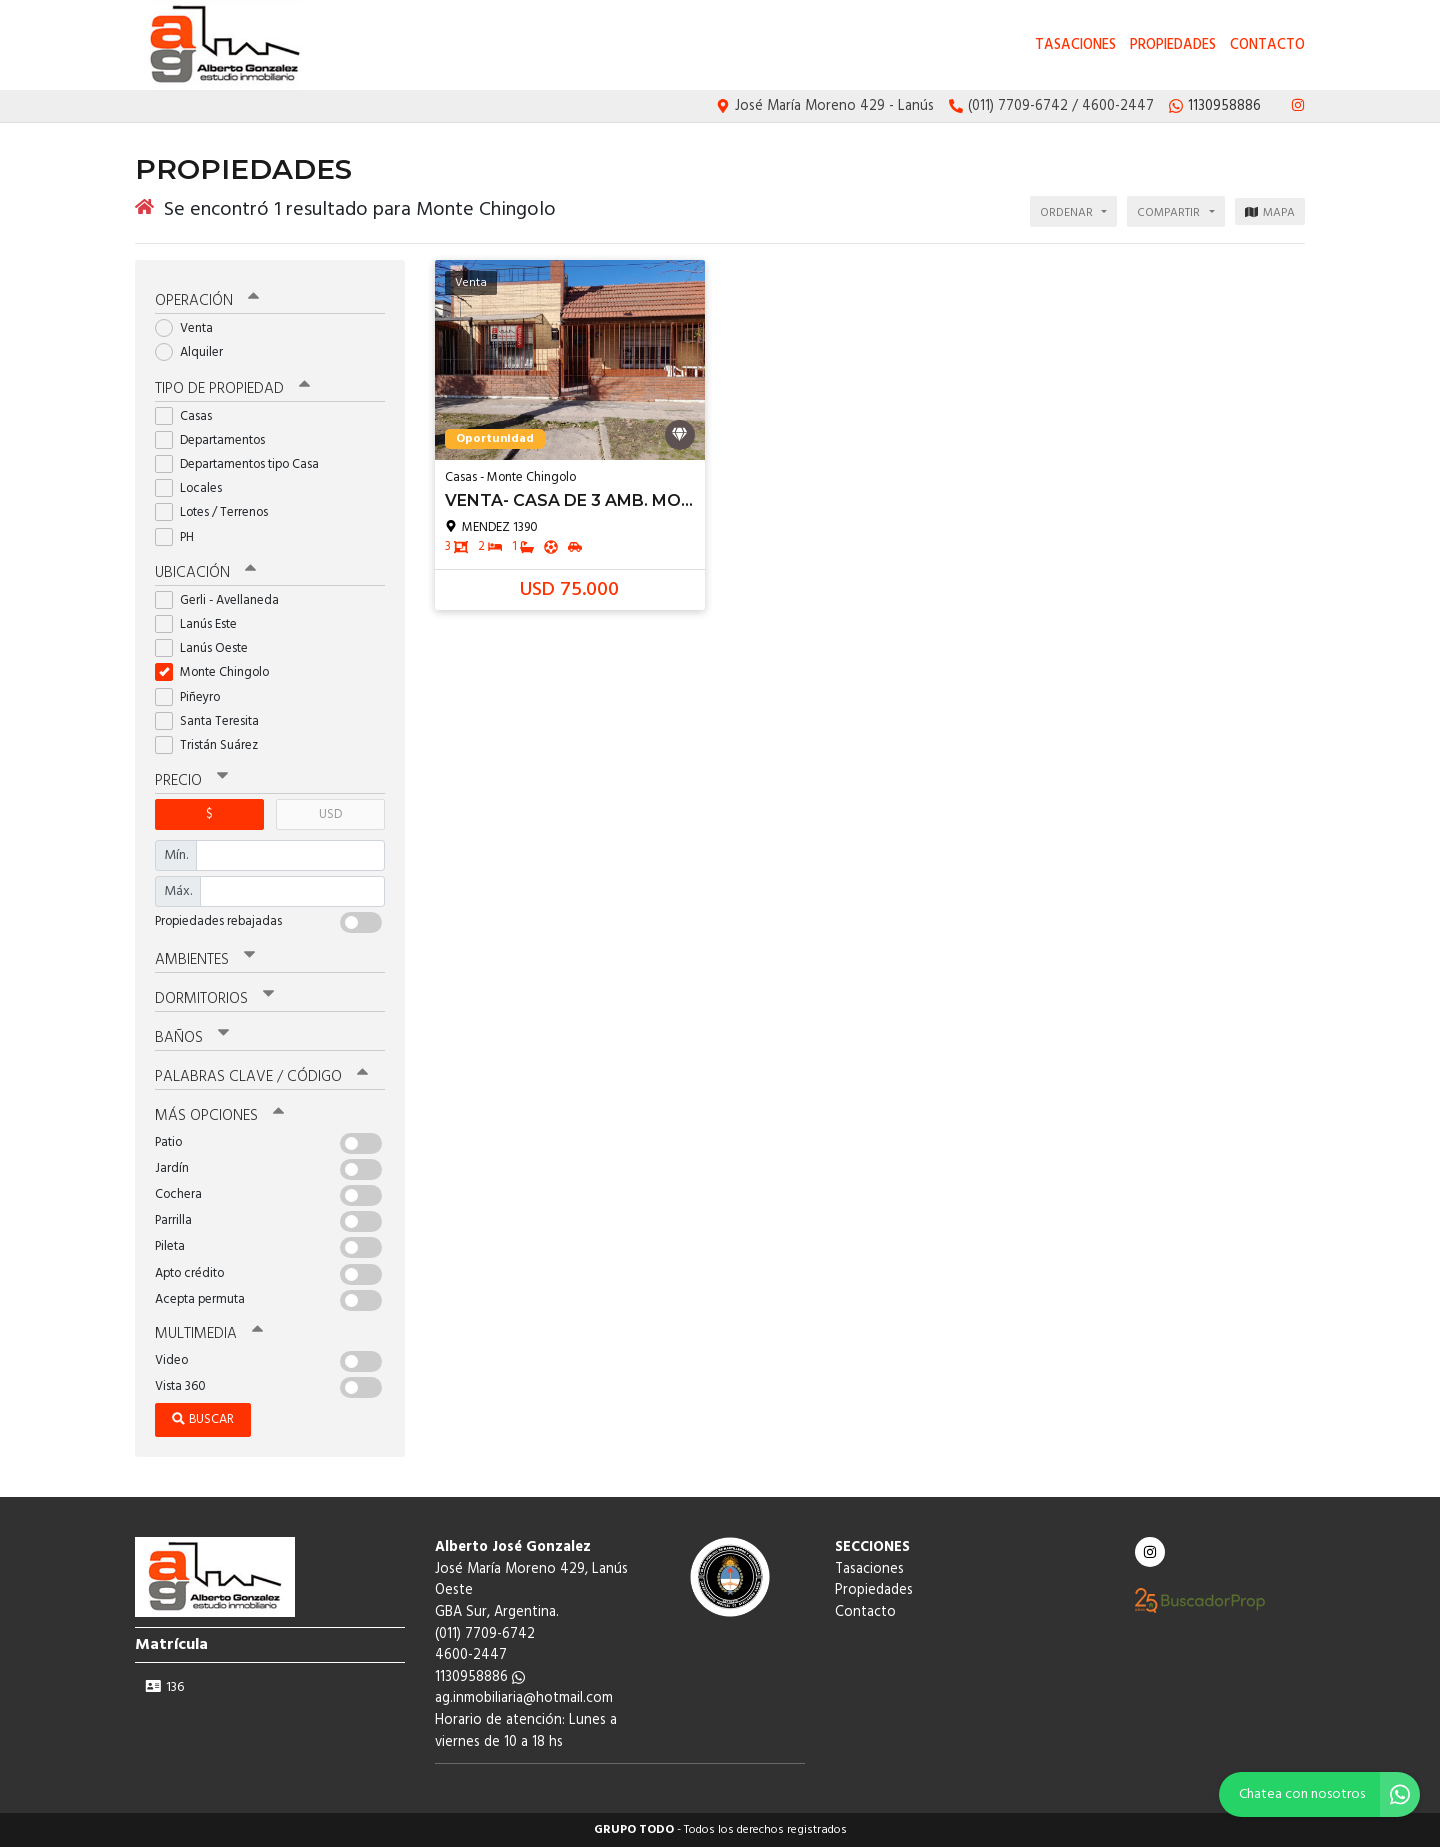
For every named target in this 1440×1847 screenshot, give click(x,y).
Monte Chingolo (218, 672)
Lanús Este (202, 624)
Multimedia (209, 1334)
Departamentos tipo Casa (243, 464)
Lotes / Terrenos (218, 512)
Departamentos (216, 440)
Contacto (1267, 45)
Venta (190, 328)
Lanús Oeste (208, 648)
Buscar (203, 1419)
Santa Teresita (213, 721)
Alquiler (195, 352)
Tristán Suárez (213, 745)
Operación (207, 301)
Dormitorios (214, 999)
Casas (190, 416)
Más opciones (219, 1116)
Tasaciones (1075, 45)
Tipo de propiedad (232, 389)
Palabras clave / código (261, 1077)
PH (181, 537)
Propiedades (1173, 45)
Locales (195, 488)
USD (330, 814)
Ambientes (205, 960)
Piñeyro (194, 697)
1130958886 (480, 1677)
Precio (191, 781)
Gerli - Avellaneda (223, 600)
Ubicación (205, 573)
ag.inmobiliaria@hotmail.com (524, 1698)
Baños (192, 1038)
